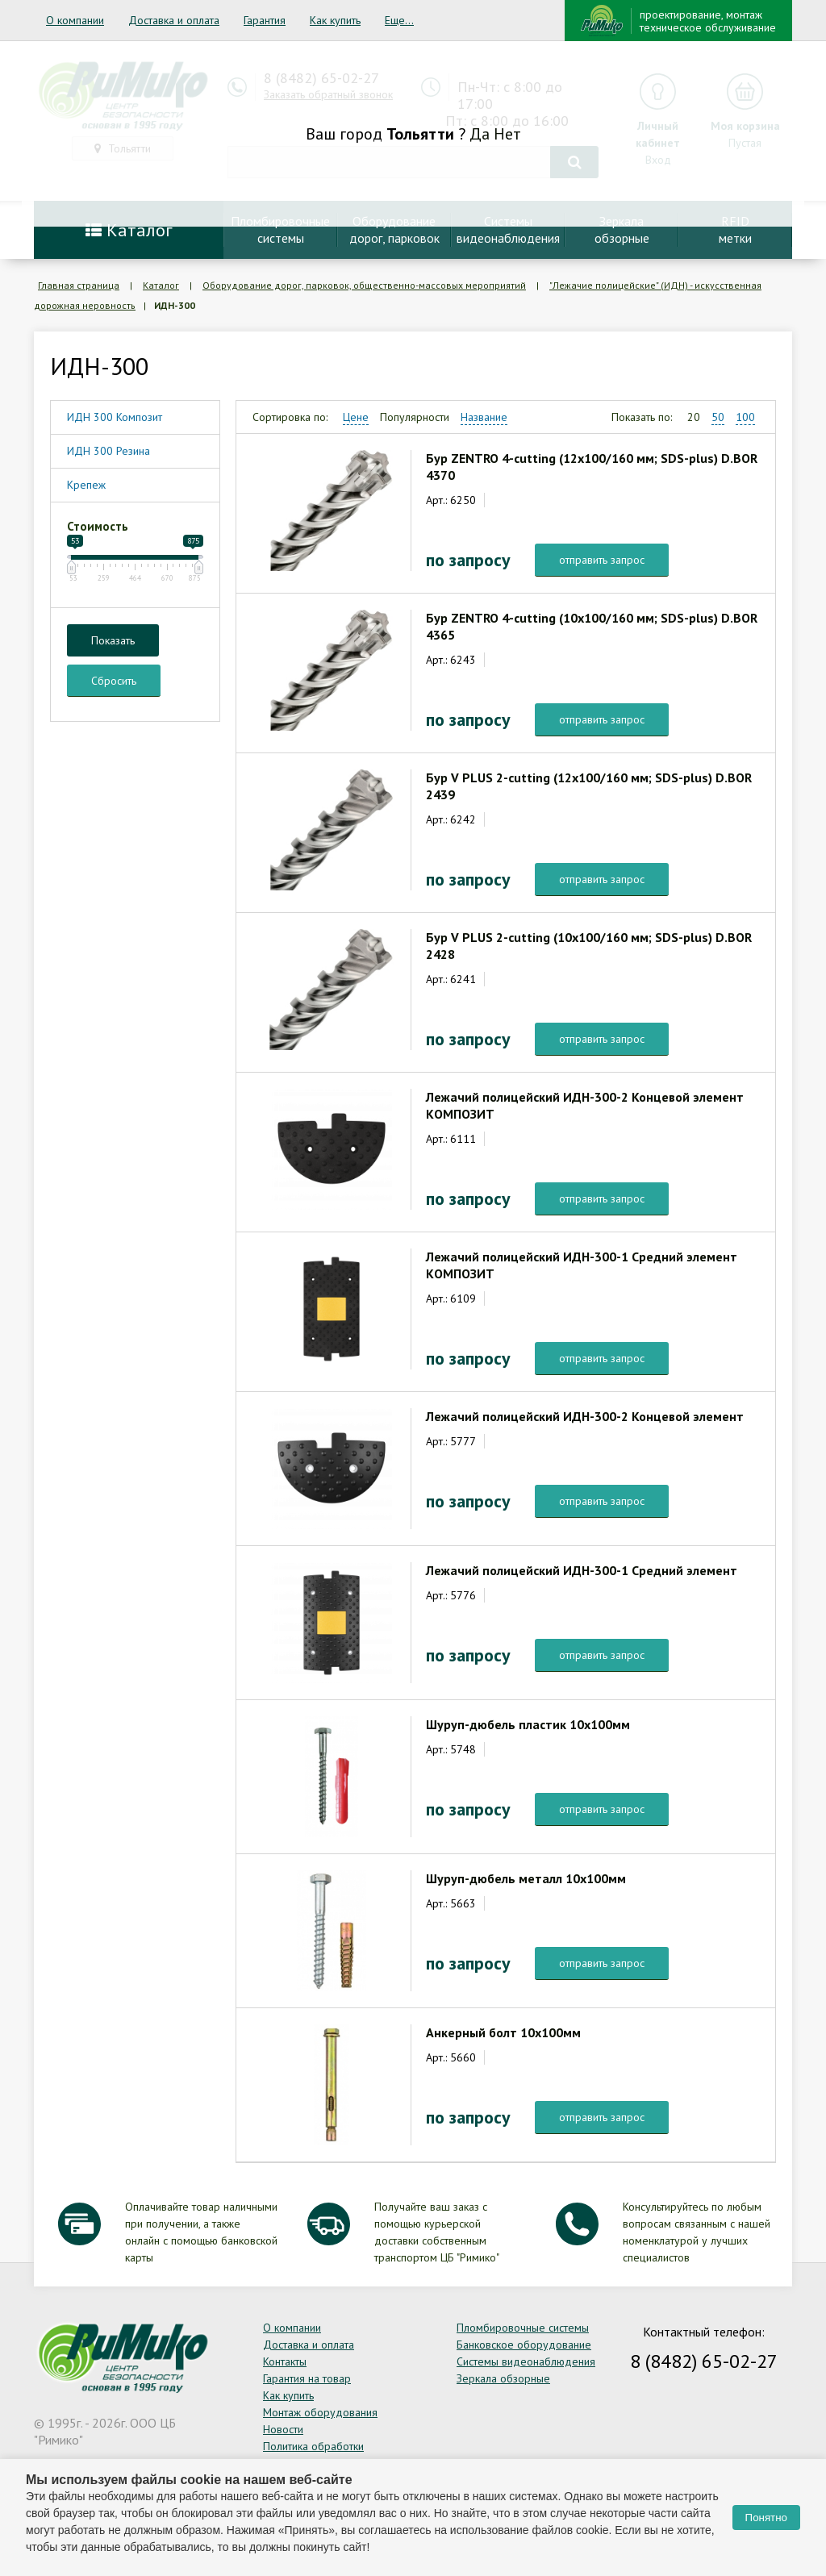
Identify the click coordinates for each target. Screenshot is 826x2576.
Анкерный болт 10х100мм (503, 2032)
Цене (356, 417)
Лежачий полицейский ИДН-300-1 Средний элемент (581, 1570)
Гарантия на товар (307, 2378)
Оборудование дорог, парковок (394, 229)
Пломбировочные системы (523, 2327)
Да (479, 133)
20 (693, 417)
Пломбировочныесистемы (280, 229)
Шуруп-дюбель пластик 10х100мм (528, 1724)
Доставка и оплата (173, 20)
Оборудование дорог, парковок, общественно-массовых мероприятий (364, 285)
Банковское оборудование (524, 2344)
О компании (75, 20)
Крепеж (86, 484)
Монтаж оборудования (320, 2412)
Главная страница (78, 285)
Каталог (129, 230)
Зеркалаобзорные (621, 229)
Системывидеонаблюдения (508, 229)
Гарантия (265, 20)
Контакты (285, 2361)
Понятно (766, 2517)
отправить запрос (602, 559)
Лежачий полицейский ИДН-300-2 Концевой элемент (585, 1416)
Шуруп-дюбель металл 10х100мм (526, 1878)
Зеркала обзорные (503, 2378)
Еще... (399, 20)
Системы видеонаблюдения (526, 2361)
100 (745, 417)
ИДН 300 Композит (114, 417)
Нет (507, 133)
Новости (283, 2429)
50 (717, 417)
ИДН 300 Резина (108, 451)
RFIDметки (735, 229)
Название (484, 417)
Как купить (335, 20)
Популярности (414, 417)
